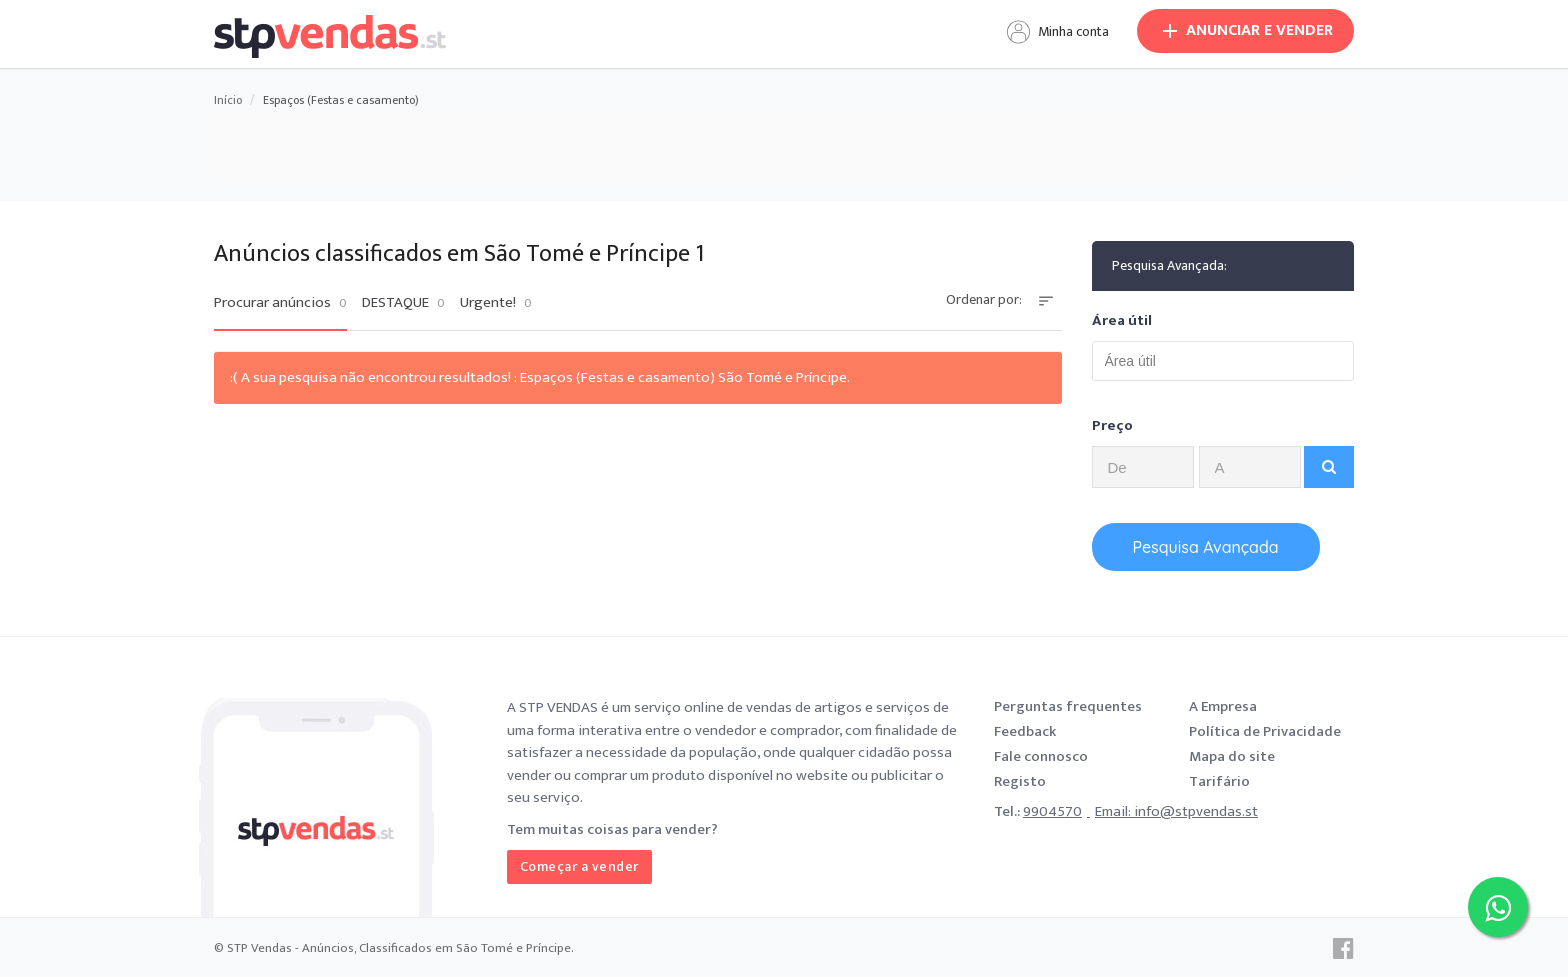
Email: (1114, 811)
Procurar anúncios (280, 303)
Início (228, 100)
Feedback (1025, 731)
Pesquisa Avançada (1206, 547)
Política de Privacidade (1265, 731)
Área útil (1122, 320)
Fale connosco (1041, 756)
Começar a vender (579, 866)
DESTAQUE (403, 303)
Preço (1112, 425)
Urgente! (496, 303)
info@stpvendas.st (1196, 811)
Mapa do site (1232, 756)
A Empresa (1223, 706)
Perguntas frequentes (1068, 706)
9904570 (1052, 811)
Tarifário (1219, 781)
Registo (1020, 781)
